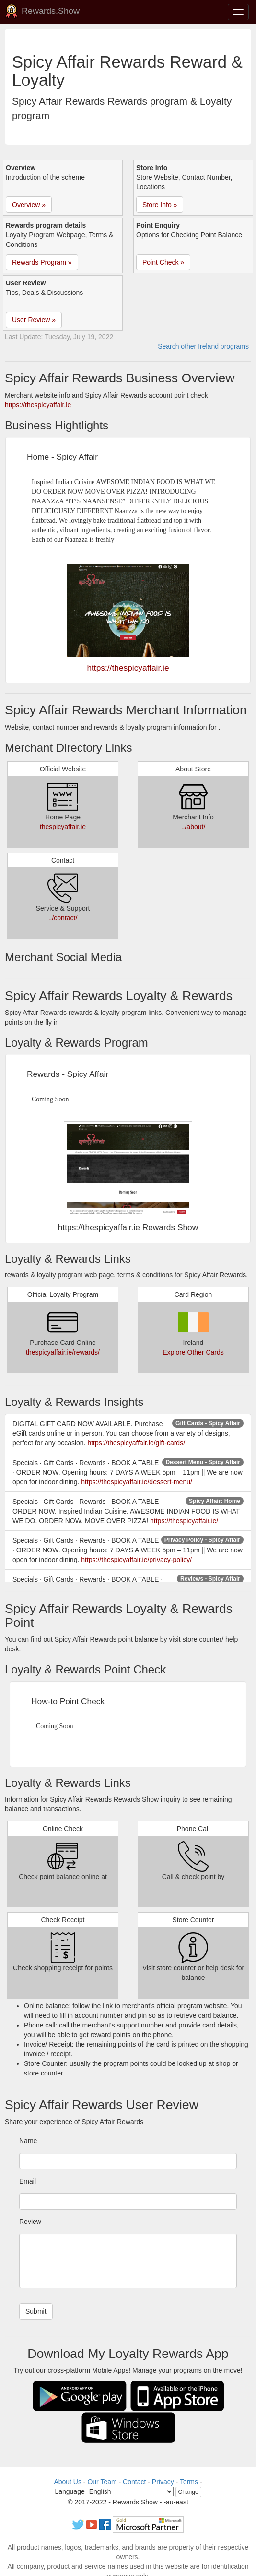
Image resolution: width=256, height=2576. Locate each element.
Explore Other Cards (193, 1352)
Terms (189, 2482)
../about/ (193, 826)
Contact (134, 2482)
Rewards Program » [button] (42, 262)
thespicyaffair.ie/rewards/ (63, 1352)
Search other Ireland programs (203, 346)
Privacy (163, 2482)
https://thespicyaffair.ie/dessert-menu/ (136, 1482)
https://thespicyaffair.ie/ (184, 1521)
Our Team (101, 2482)
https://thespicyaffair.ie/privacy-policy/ (136, 1559)
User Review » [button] (34, 320)
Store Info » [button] (159, 204)
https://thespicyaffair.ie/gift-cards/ (136, 1443)
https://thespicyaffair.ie (38, 405)
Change (188, 2492)
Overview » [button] (29, 204)
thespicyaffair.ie (63, 826)
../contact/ (63, 918)
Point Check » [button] (163, 262)
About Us (67, 2482)
